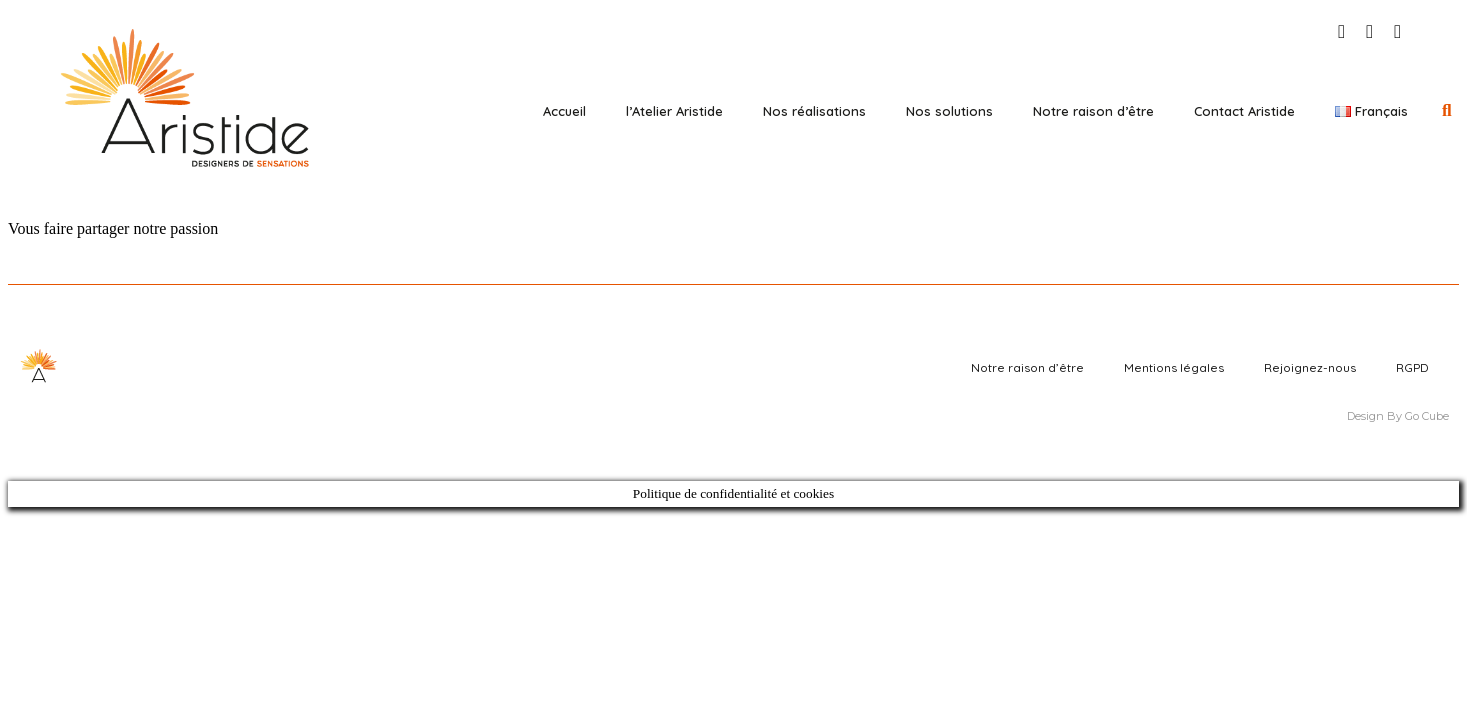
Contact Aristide (1244, 111)
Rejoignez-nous (1310, 367)
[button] (1446, 110)
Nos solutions (949, 111)
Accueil (564, 111)
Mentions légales (1174, 367)
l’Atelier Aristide (674, 111)
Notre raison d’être (1093, 111)
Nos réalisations (814, 111)
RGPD (1412, 367)
